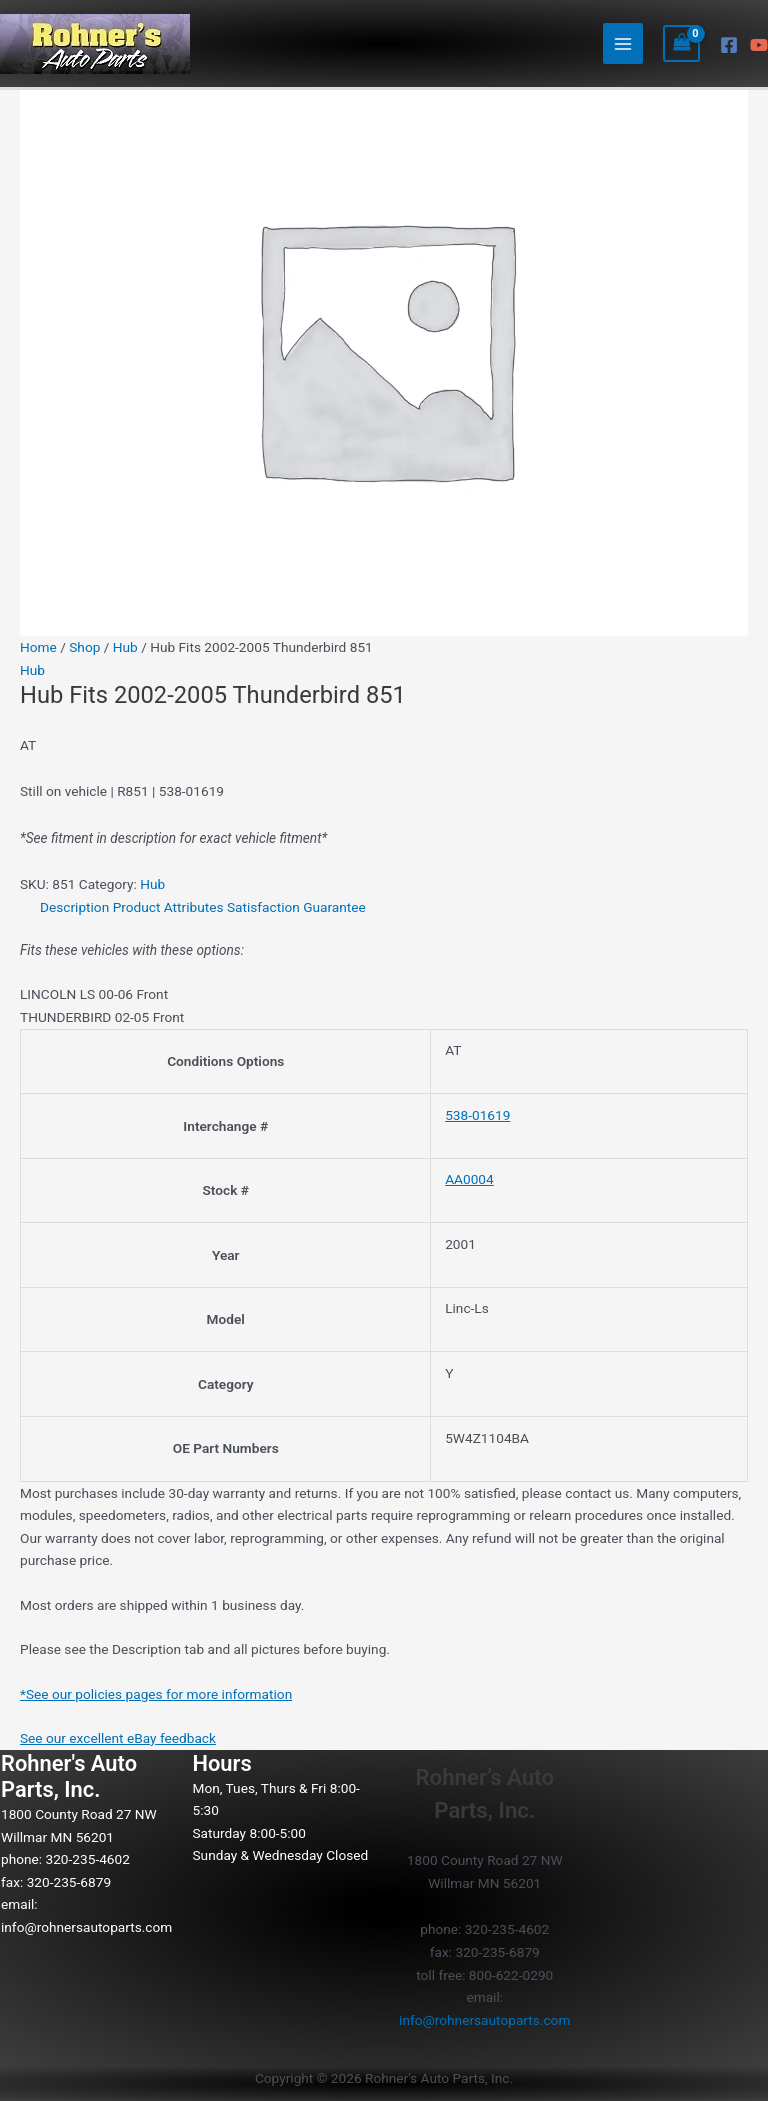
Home (38, 647)
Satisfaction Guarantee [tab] (296, 907)
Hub (125, 647)
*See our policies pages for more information (156, 1694)
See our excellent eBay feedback (118, 1738)
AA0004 (469, 1179)
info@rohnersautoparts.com (86, 1927)
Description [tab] (74, 907)
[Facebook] (729, 45)
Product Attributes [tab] (168, 907)
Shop (84, 647)
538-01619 (477, 1115)
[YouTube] (759, 45)
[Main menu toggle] (623, 43)
